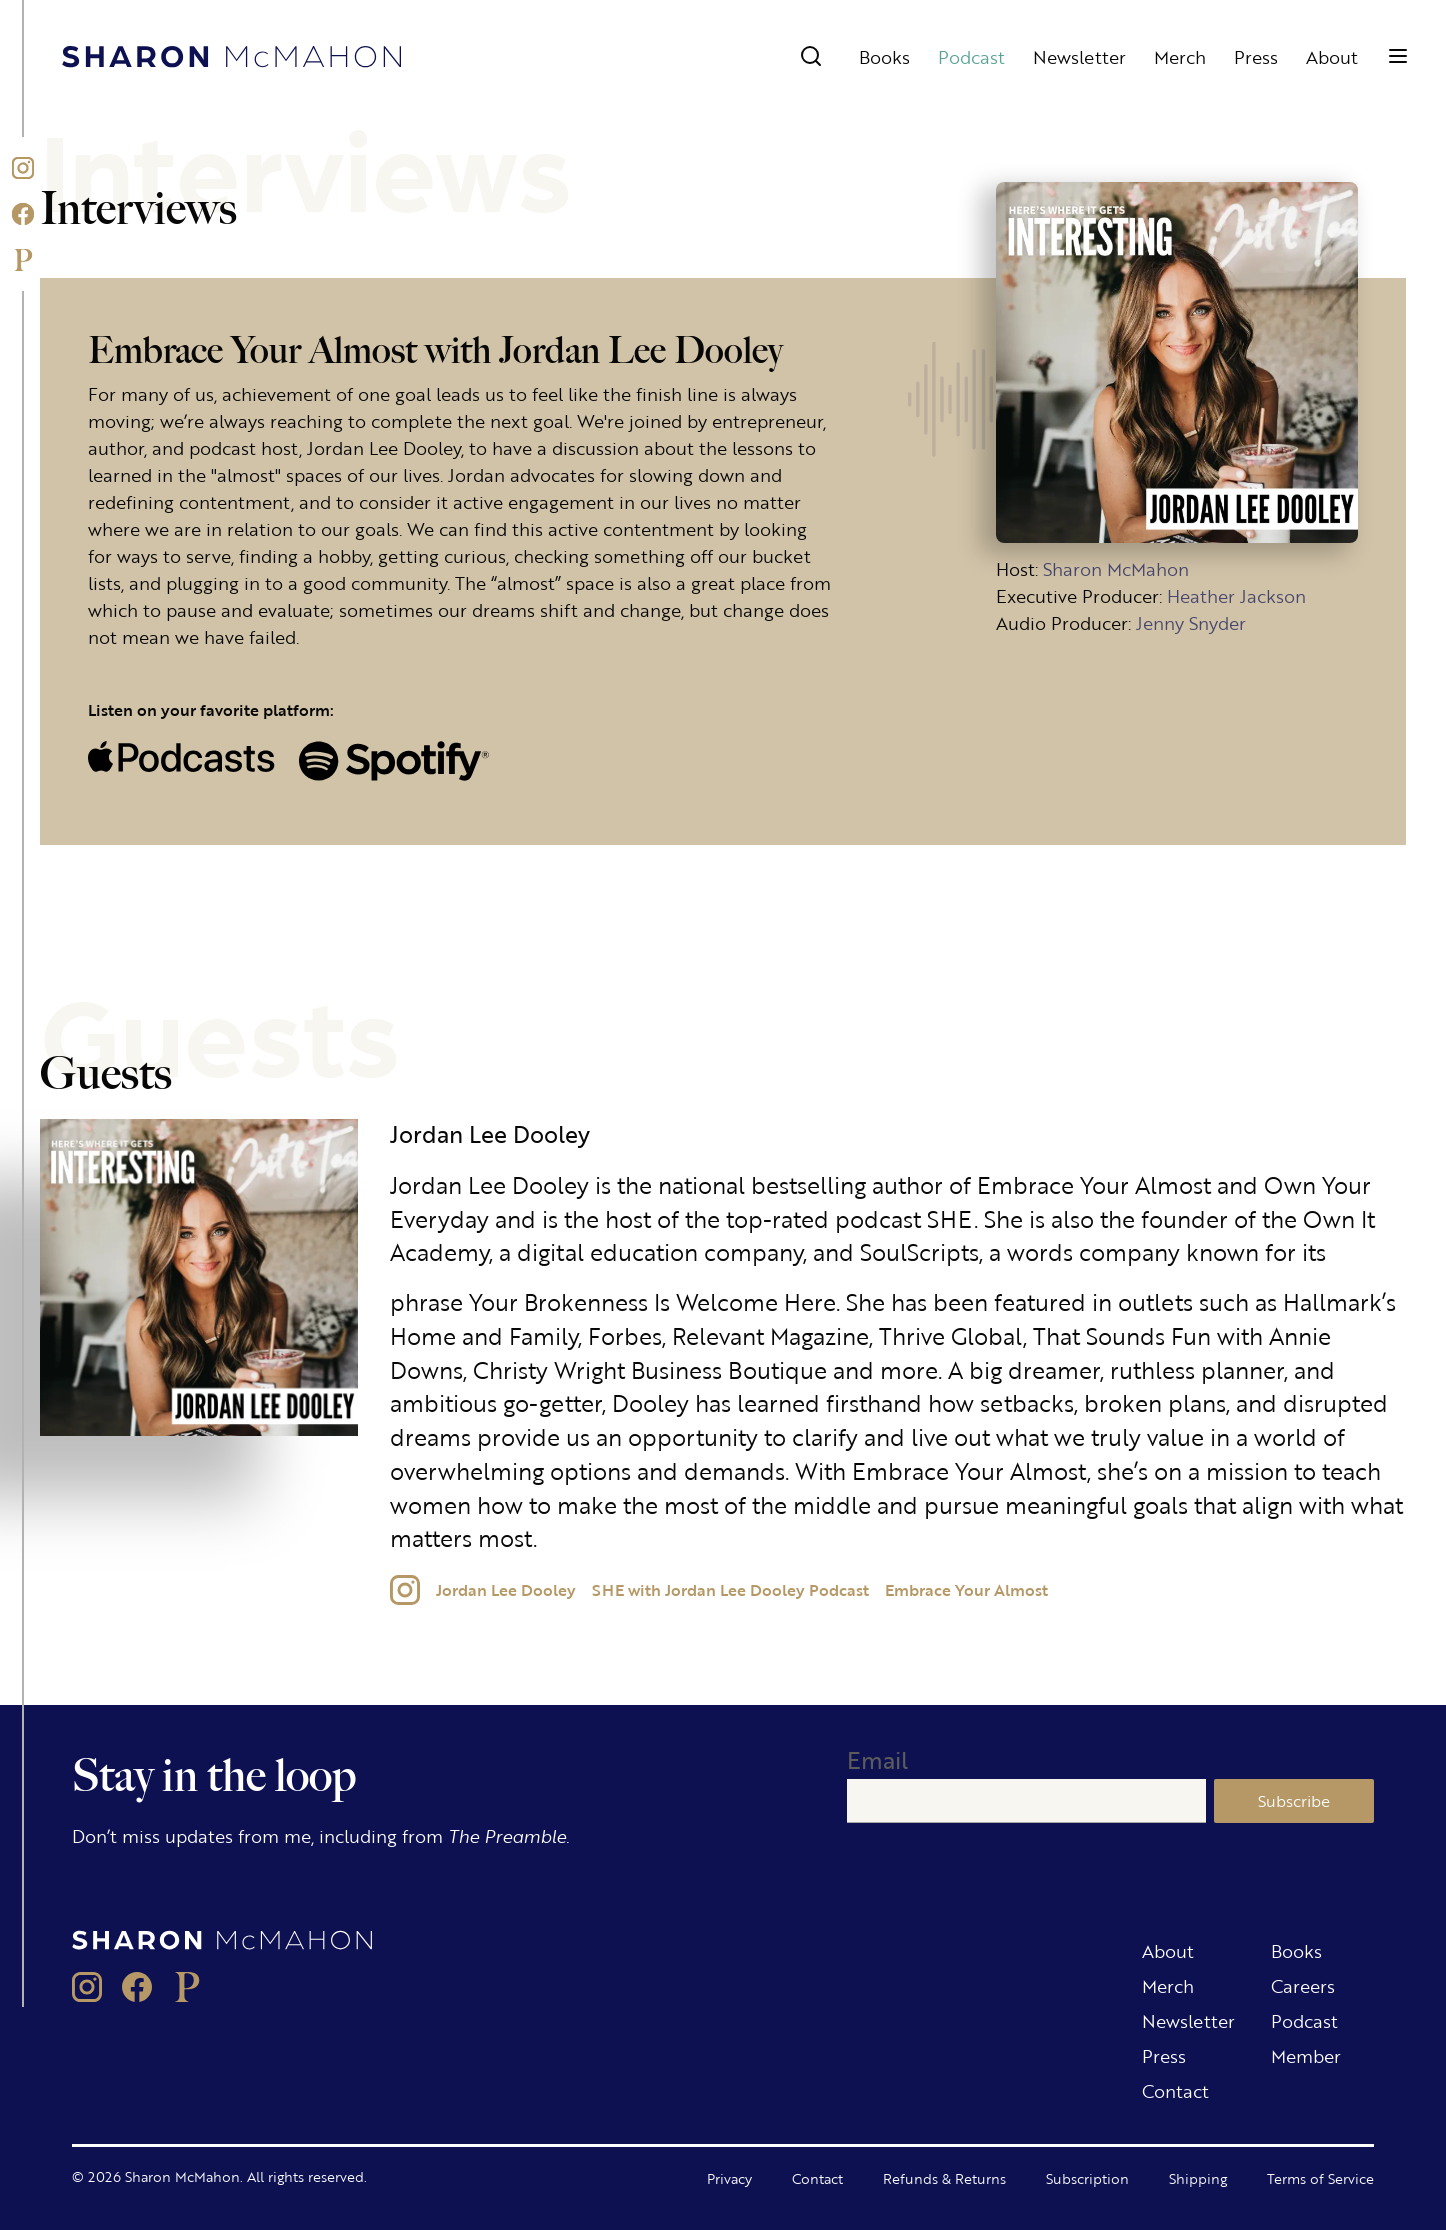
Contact (1175, 2090)
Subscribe (1294, 1800)
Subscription (1087, 2178)
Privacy (729, 2178)
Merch (1180, 56)
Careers (1303, 1985)
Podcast (971, 56)
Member (1306, 2055)
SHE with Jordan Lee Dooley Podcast (730, 1589)
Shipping (1198, 2178)
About (1332, 56)
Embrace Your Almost (966, 1589)
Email (877, 1759)
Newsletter (1079, 56)
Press (1256, 56)
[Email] (1026, 1801)
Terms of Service (1320, 2178)
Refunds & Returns (944, 2178)
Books (884, 56)
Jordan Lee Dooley (506, 1589)
